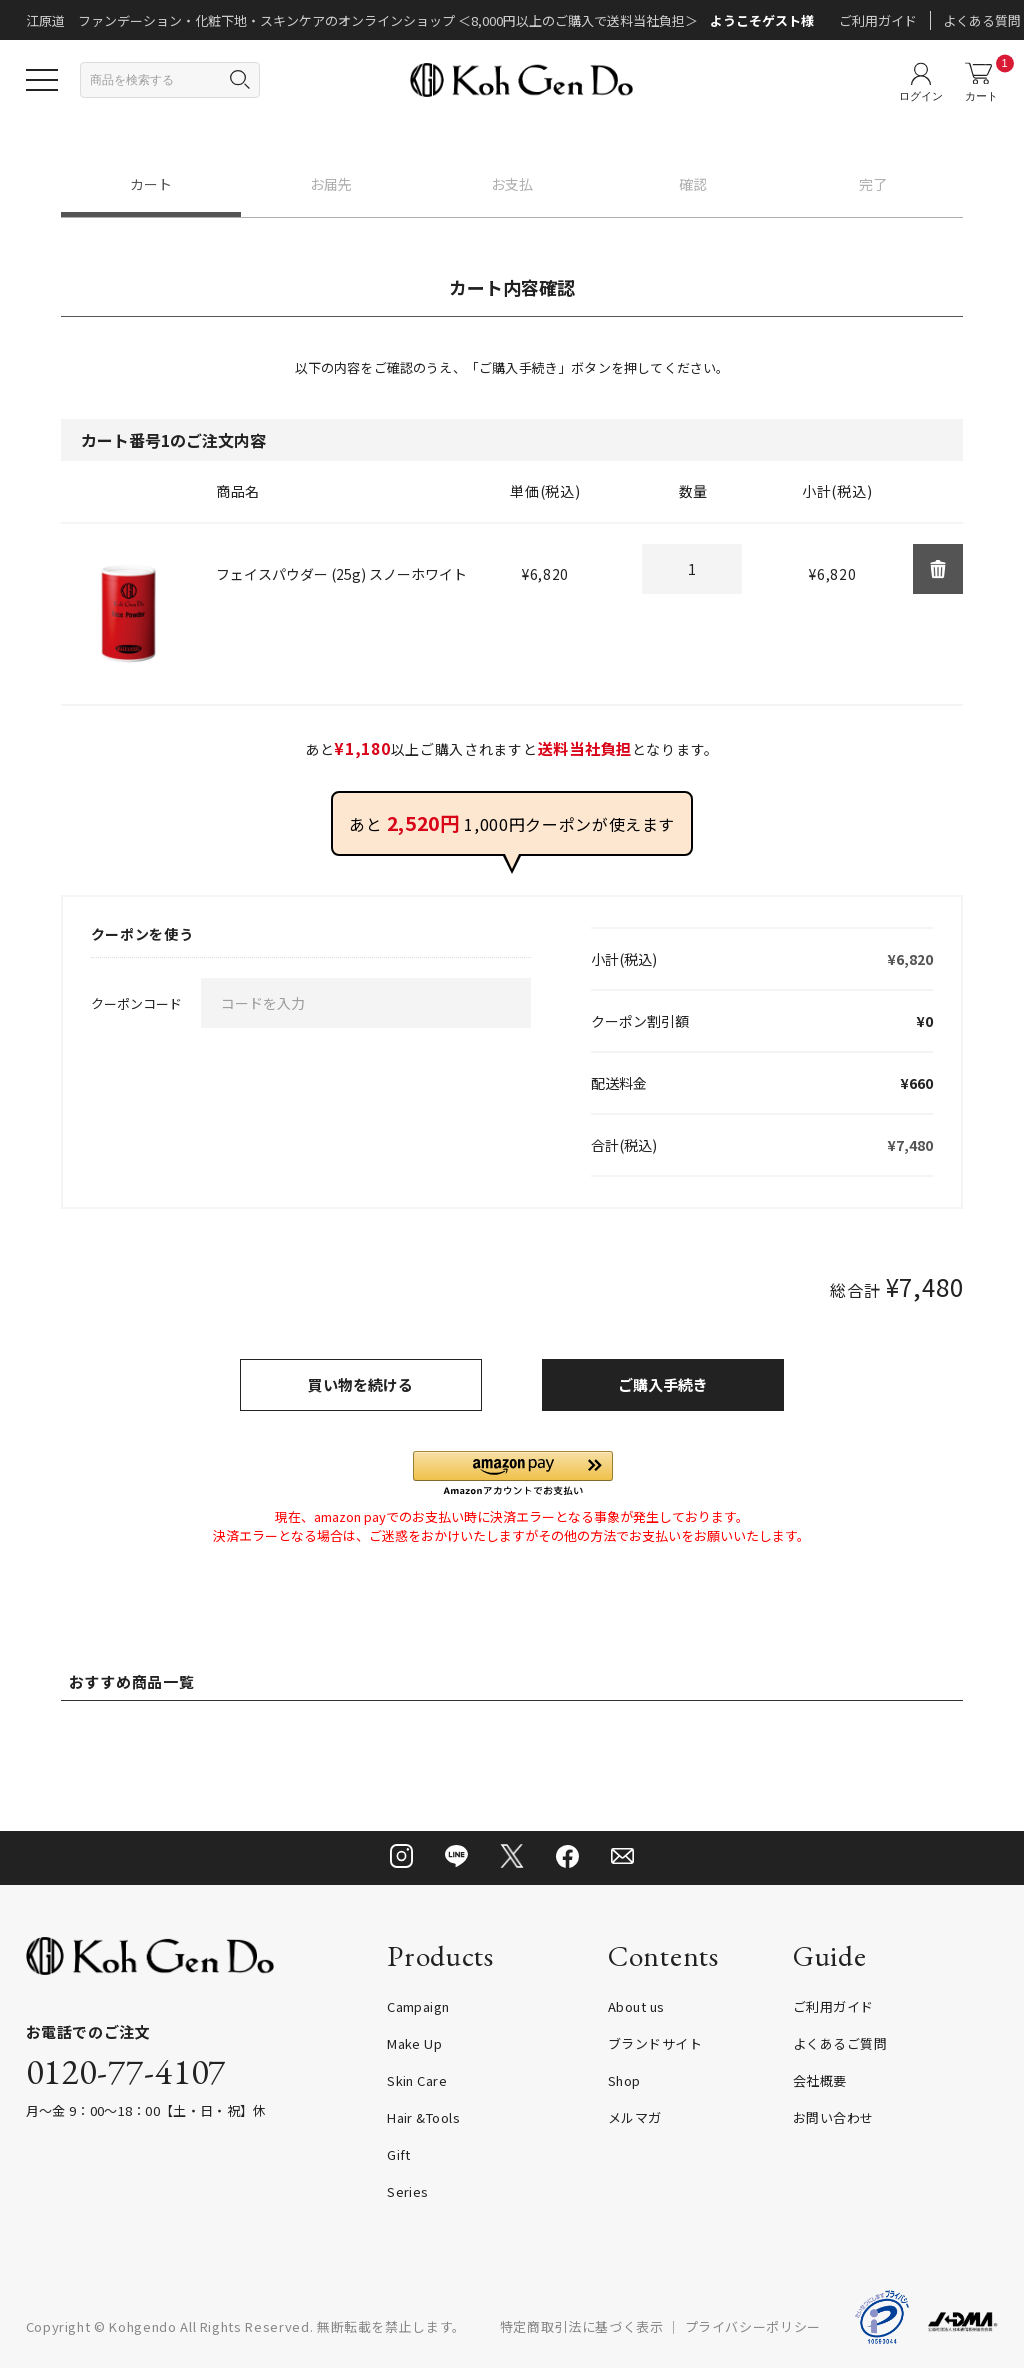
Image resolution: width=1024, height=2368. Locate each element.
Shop (624, 2080)
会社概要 (820, 2080)
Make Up (414, 2043)
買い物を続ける (360, 1384)
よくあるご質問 (840, 2043)
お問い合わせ (833, 2117)
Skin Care (417, 2080)
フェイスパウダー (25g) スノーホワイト (341, 574)
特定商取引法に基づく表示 (582, 2326)
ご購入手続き (663, 1384)
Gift (399, 2154)
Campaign (418, 2006)
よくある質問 (982, 20)
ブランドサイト (655, 2043)
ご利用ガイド (878, 20)
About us (636, 2006)
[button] (513, 1473)
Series (408, 2191)
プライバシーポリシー (753, 2326)
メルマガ (635, 2117)
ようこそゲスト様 (762, 20)
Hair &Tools (423, 2117)
